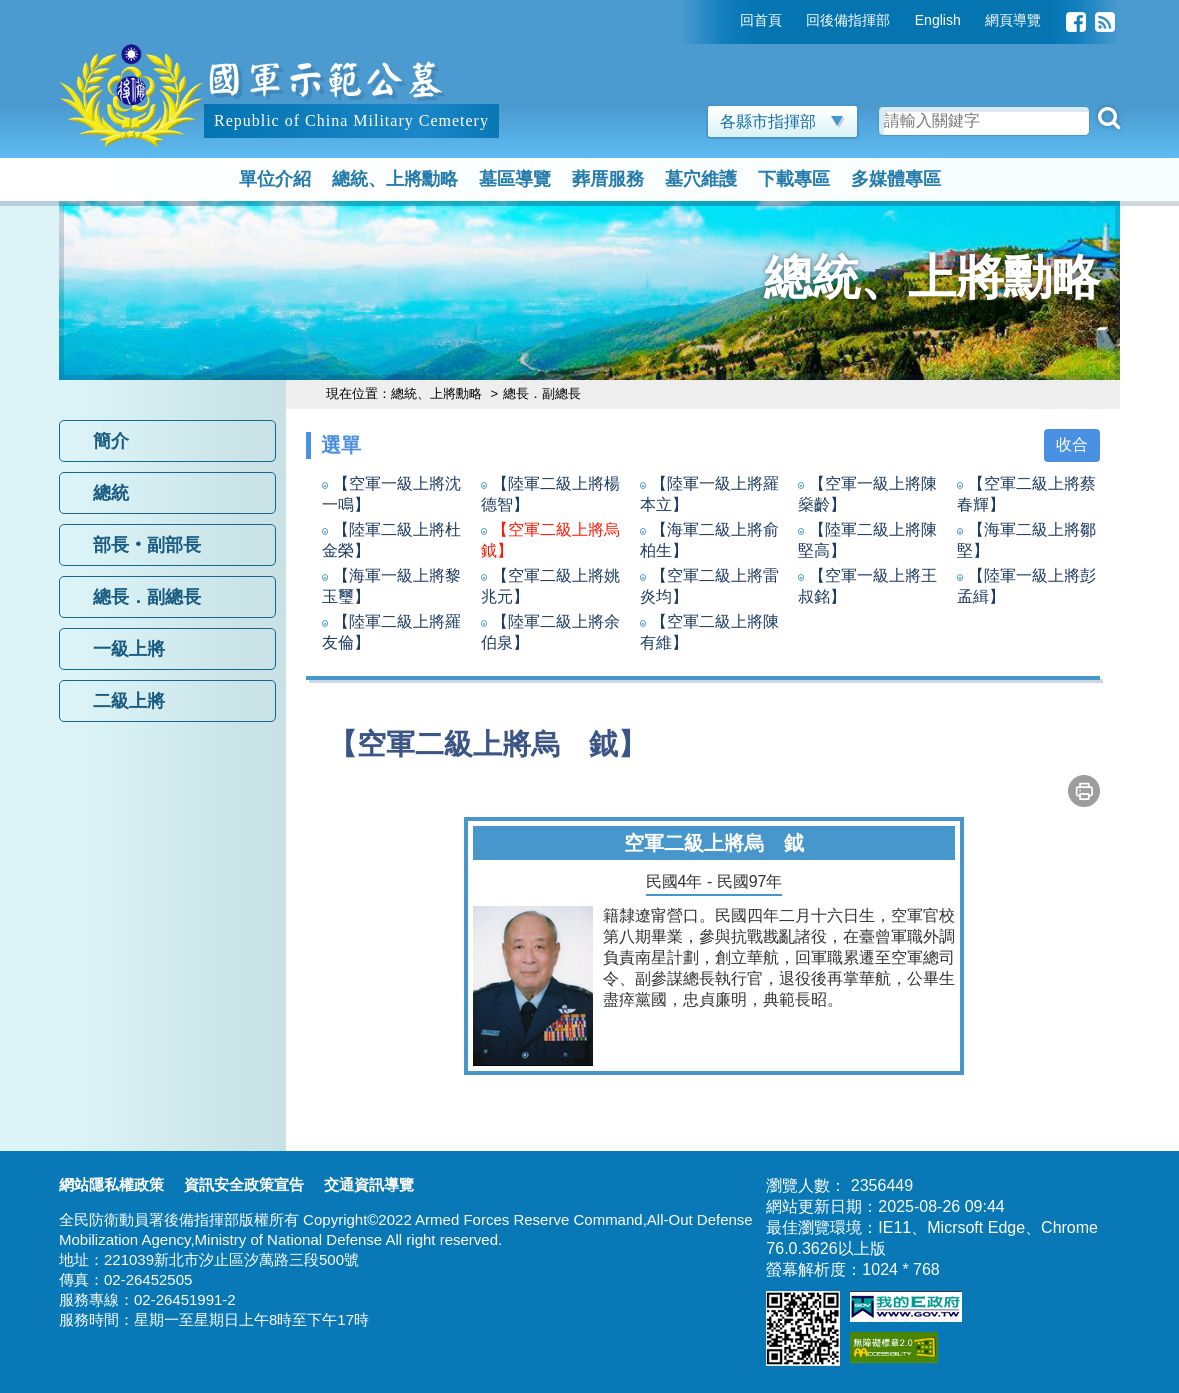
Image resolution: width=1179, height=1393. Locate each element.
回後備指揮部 (848, 20)
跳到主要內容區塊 (123, 9)
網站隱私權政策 (111, 1184)
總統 (111, 493)
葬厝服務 (608, 179)
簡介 (111, 441)
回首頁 (761, 20)
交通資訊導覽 (369, 1184)
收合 (1072, 444)
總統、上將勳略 (395, 179)
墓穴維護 (701, 179)
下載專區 (794, 179)
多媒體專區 (896, 179)
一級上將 (129, 649)
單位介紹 (275, 179)
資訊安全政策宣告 (244, 1184)
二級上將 (129, 701)
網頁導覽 (1013, 20)
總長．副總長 (147, 597)
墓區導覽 (515, 179)
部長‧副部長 (147, 545)
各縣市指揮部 (782, 121)
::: (726, 20)
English (938, 20)
